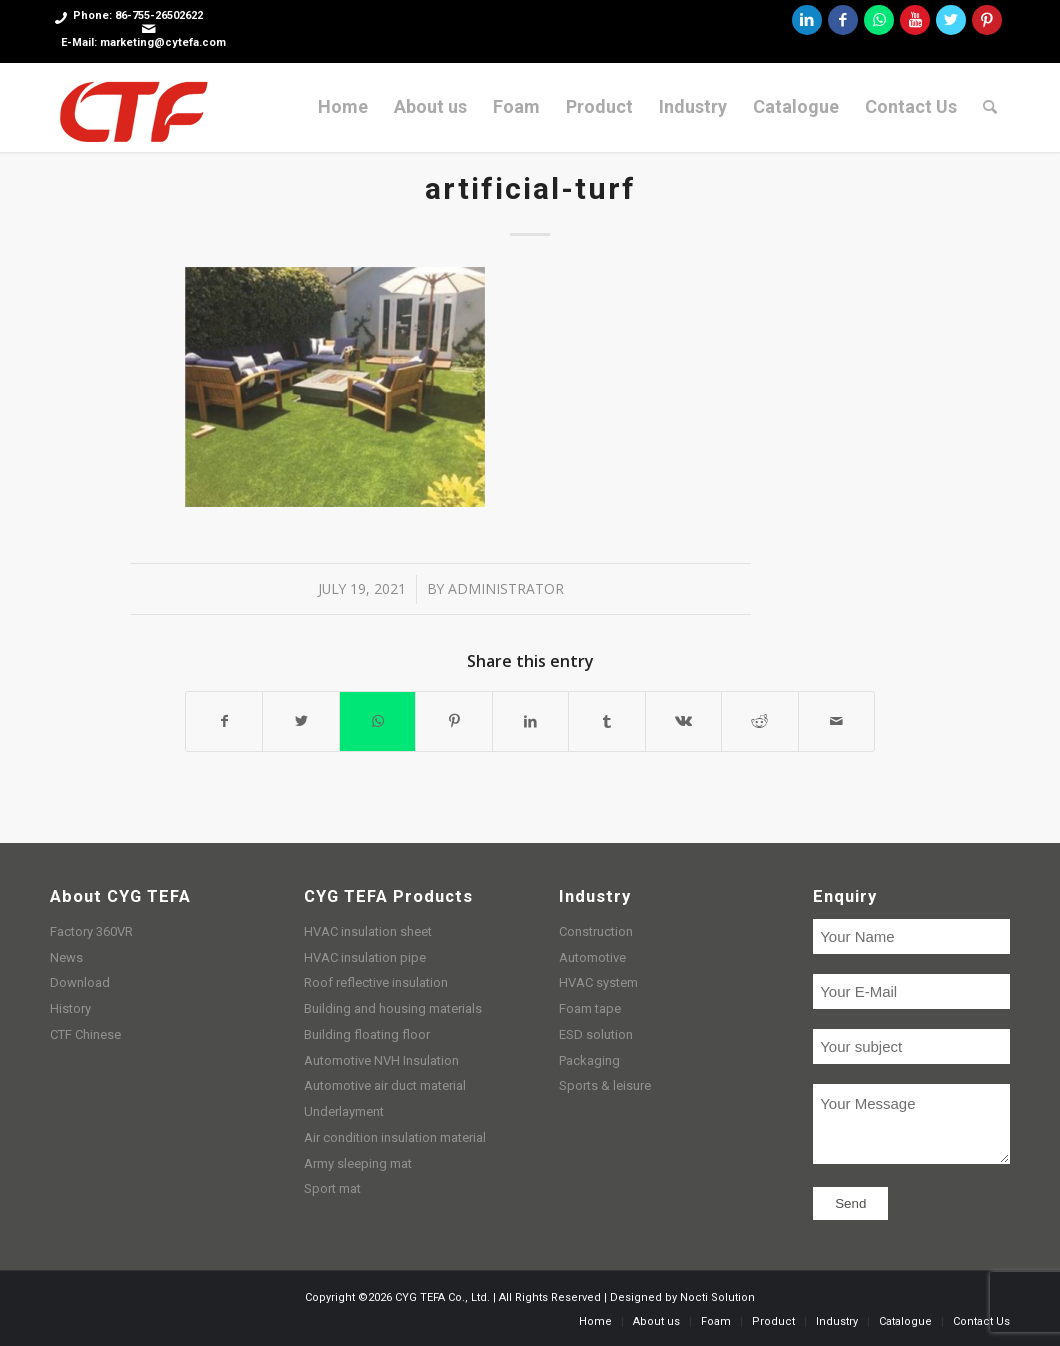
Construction (596, 931)
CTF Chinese (85, 1034)
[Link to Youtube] (915, 20)
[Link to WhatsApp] (879, 20)
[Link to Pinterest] (987, 20)
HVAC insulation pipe (365, 957)
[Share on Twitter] (300, 721)
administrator (506, 588)
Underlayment (344, 1111)
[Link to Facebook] (843, 20)
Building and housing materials (393, 1008)
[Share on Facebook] (224, 721)
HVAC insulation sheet (368, 931)
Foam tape (590, 1008)
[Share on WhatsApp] (377, 721)
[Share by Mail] (837, 721)
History (70, 1008)
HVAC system (598, 982)
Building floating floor (367, 1034)
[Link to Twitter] (951, 20)
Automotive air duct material (385, 1085)
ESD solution (596, 1034)
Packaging (589, 1060)
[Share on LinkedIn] (530, 721)
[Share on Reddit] (759, 721)
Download (80, 982)
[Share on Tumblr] (606, 721)
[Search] (990, 107)
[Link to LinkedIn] (807, 20)
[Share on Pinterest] (453, 721)
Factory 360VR (91, 931)
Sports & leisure (605, 1085)
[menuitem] (343, 107)
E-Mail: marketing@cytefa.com (143, 42)
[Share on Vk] (683, 721)
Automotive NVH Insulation (381, 1060)
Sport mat (332, 1188)
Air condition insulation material (395, 1137)
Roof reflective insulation (376, 982)
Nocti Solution (717, 1297)
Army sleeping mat (358, 1163)
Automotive (592, 957)
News (66, 957)
